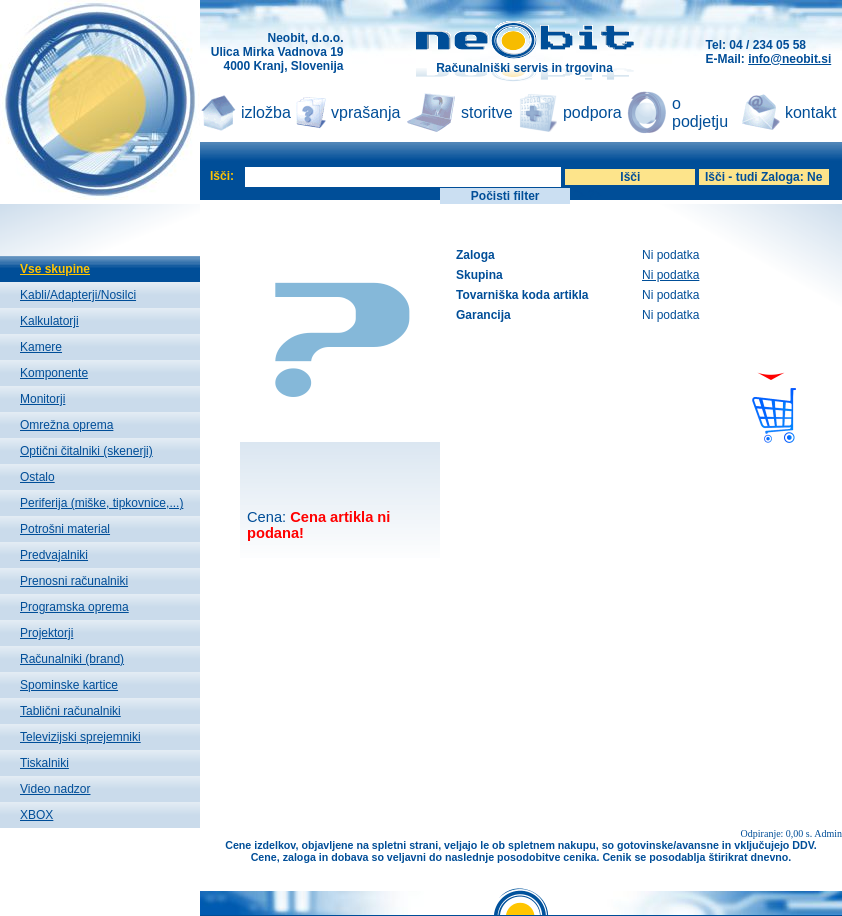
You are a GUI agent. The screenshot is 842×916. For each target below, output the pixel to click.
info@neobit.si (789, 59)
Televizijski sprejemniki (80, 737)
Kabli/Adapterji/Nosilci (78, 295)
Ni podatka (670, 275)
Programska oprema (74, 607)
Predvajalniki (54, 555)
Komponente (54, 373)
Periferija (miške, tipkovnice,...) (101, 503)
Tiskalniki (44, 763)
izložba (266, 112)
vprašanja (365, 112)
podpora (592, 112)
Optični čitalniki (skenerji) (86, 451)
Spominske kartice (69, 685)
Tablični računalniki (70, 711)
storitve (487, 112)
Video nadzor (55, 789)
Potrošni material (65, 529)
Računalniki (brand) (72, 659)
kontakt (811, 112)
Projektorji (46, 633)
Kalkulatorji (49, 321)
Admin (828, 833)
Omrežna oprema (66, 425)
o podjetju (700, 112)
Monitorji (42, 399)
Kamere (41, 347)
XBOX (36, 815)
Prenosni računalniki (74, 581)
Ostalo (37, 477)
